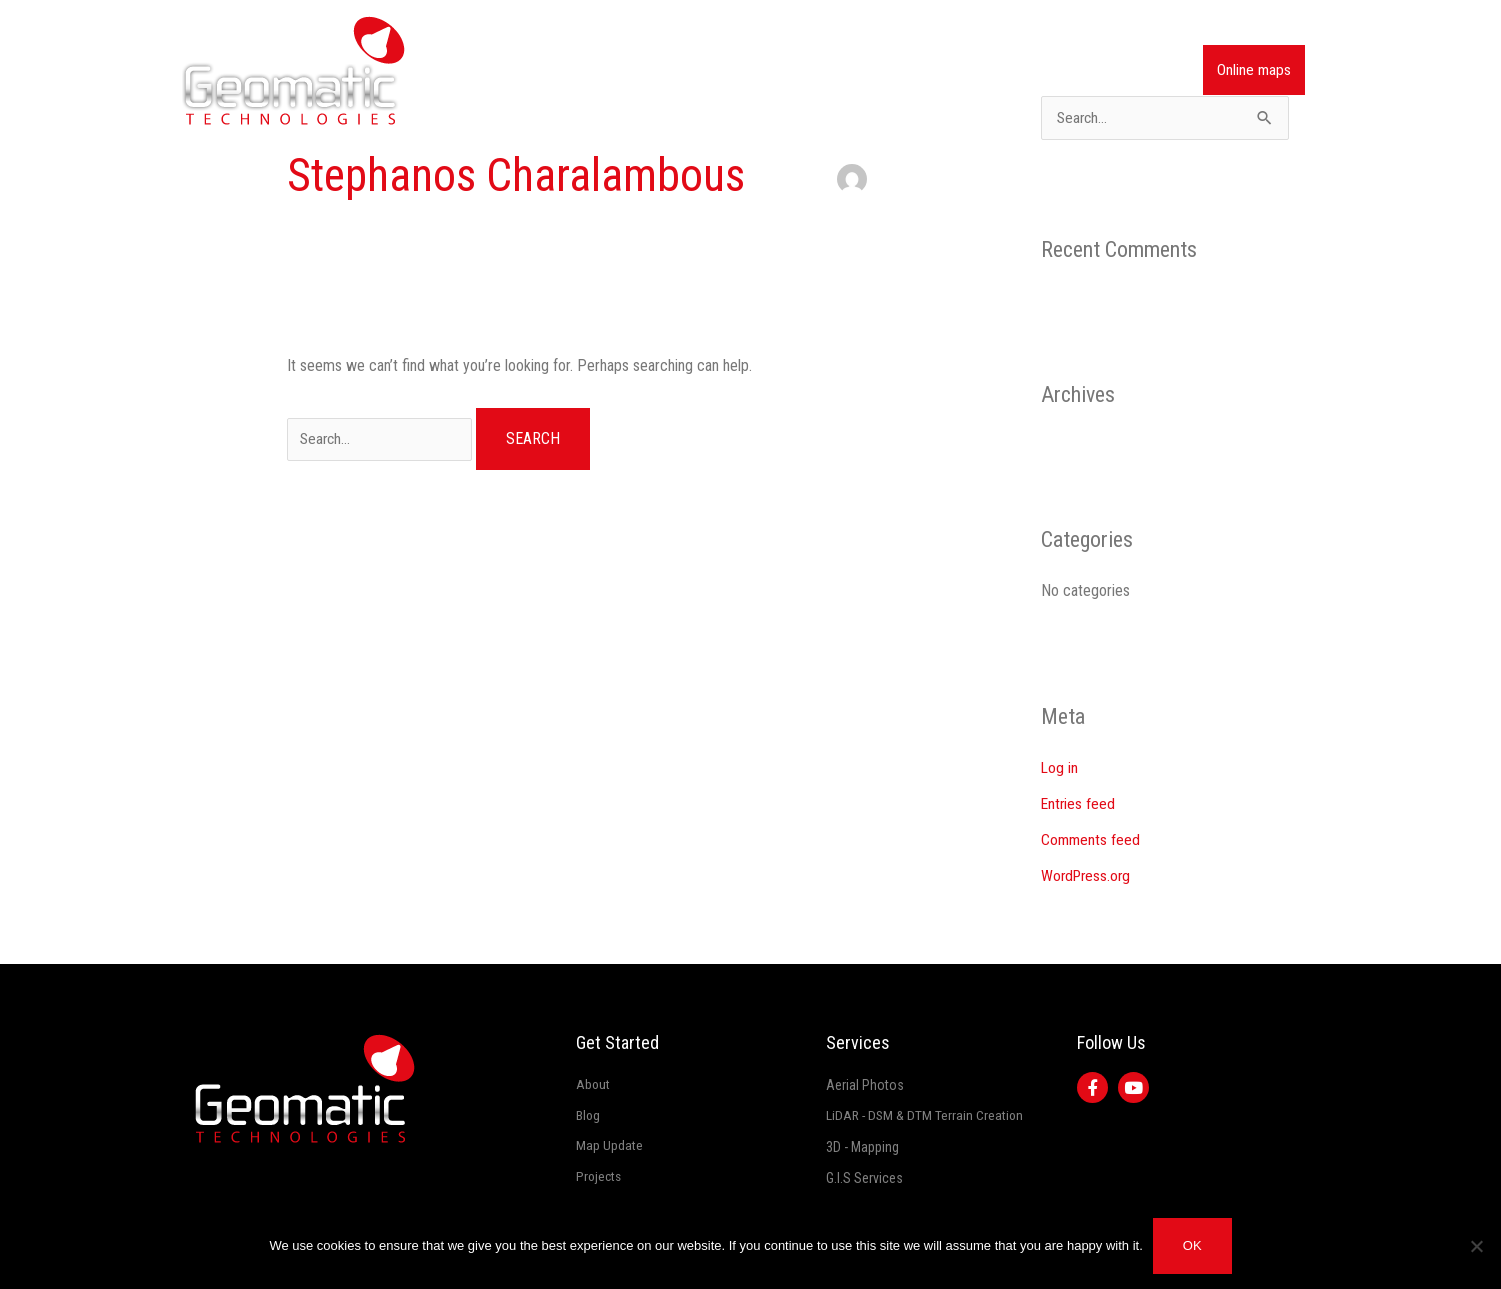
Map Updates (960, 70)
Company (751, 70)
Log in (1060, 768)
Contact (1145, 70)
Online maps (1253, 70)
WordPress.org (1088, 876)
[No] (1476, 1246)
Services (859, 70)
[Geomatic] (293, 69)
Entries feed (1079, 804)
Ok (1192, 1245)
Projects (1061, 70)
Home (671, 70)
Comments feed (1091, 840)
